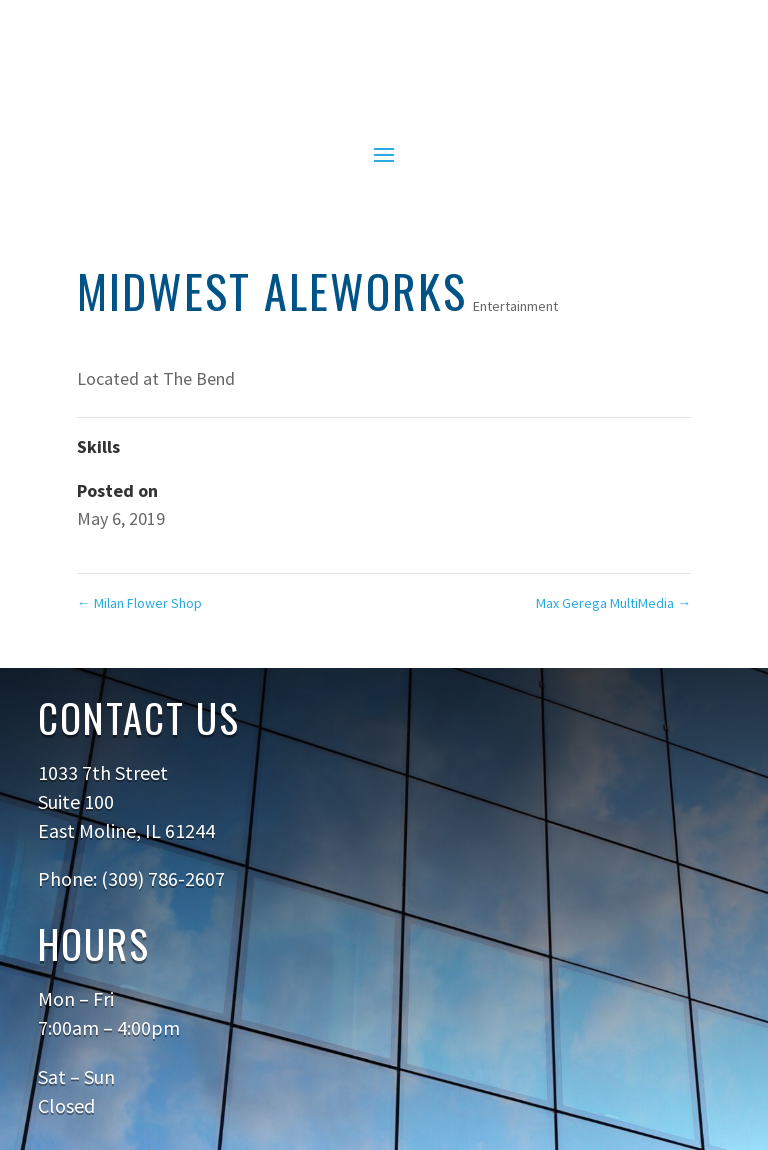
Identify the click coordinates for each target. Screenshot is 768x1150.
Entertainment (515, 306)
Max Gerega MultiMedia (613, 603)
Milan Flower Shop (139, 603)
